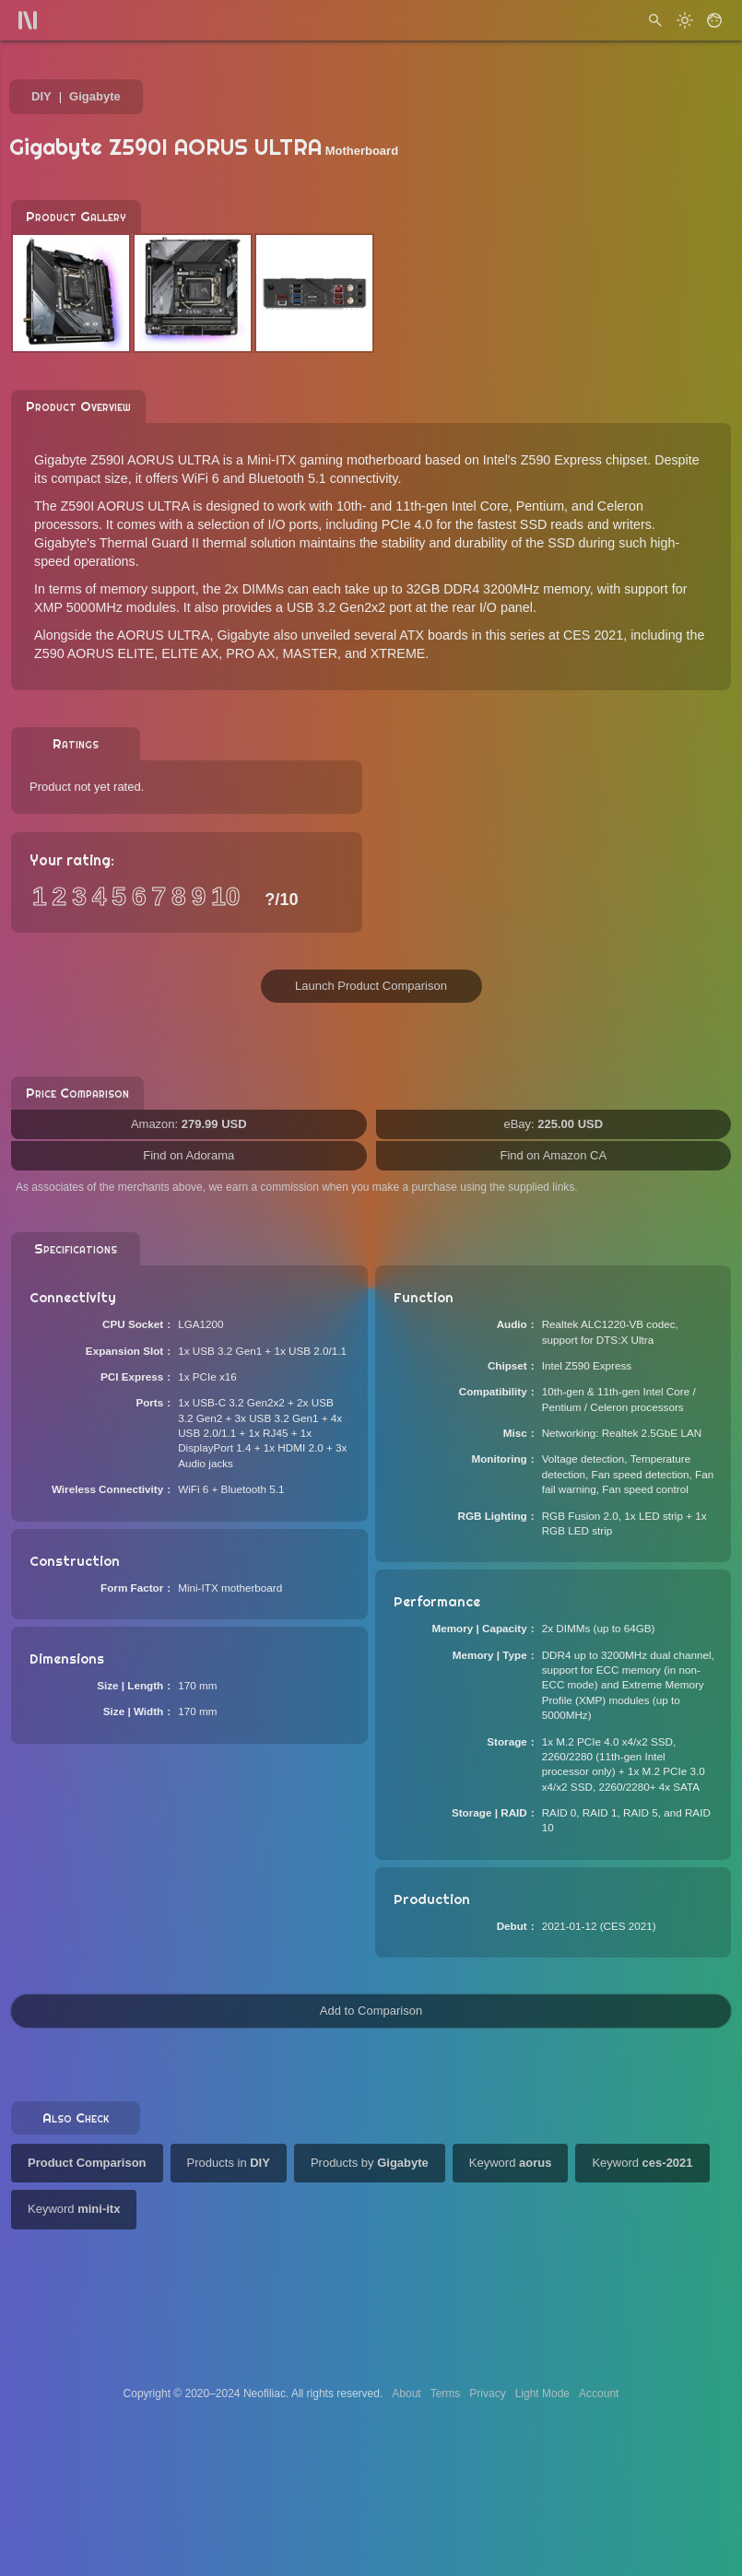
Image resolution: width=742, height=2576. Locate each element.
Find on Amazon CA (553, 1155)
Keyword (510, 2163)
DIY (41, 96)
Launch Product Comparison (371, 986)
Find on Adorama (188, 1155)
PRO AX (250, 653)
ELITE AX (189, 653)
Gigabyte (95, 96)
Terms (445, 2393)
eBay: (553, 1124)
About (406, 2393)
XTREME (398, 653)
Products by (370, 2163)
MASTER (309, 653)
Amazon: (189, 1124)
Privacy (487, 2393)
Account (598, 2393)
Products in (228, 2163)
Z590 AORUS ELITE (94, 653)
